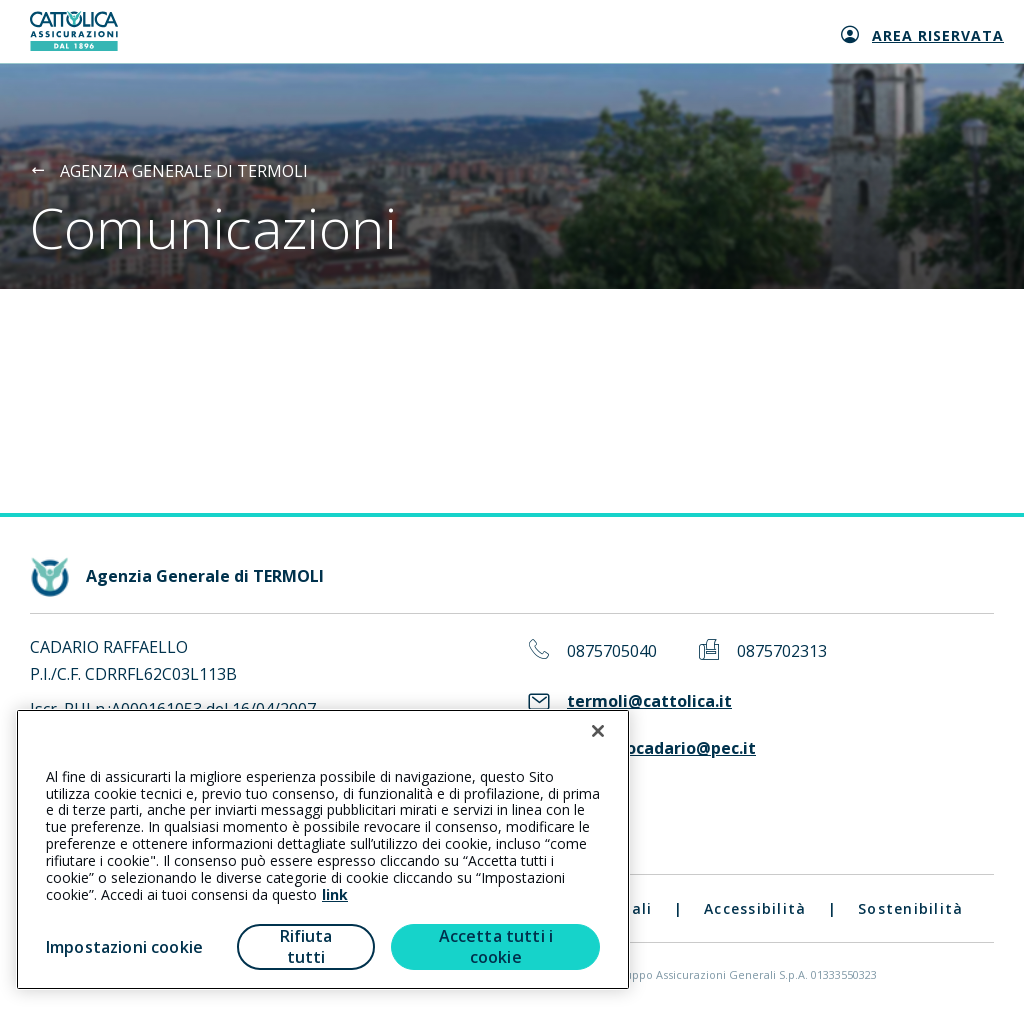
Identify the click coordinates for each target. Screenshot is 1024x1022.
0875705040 (612, 651)
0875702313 (782, 651)
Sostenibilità (910, 908)
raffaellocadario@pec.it (661, 748)
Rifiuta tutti (306, 946)
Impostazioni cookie (124, 947)
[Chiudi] (598, 731)
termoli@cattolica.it (649, 701)
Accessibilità (755, 908)
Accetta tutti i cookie (496, 946)
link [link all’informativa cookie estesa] (335, 894)
